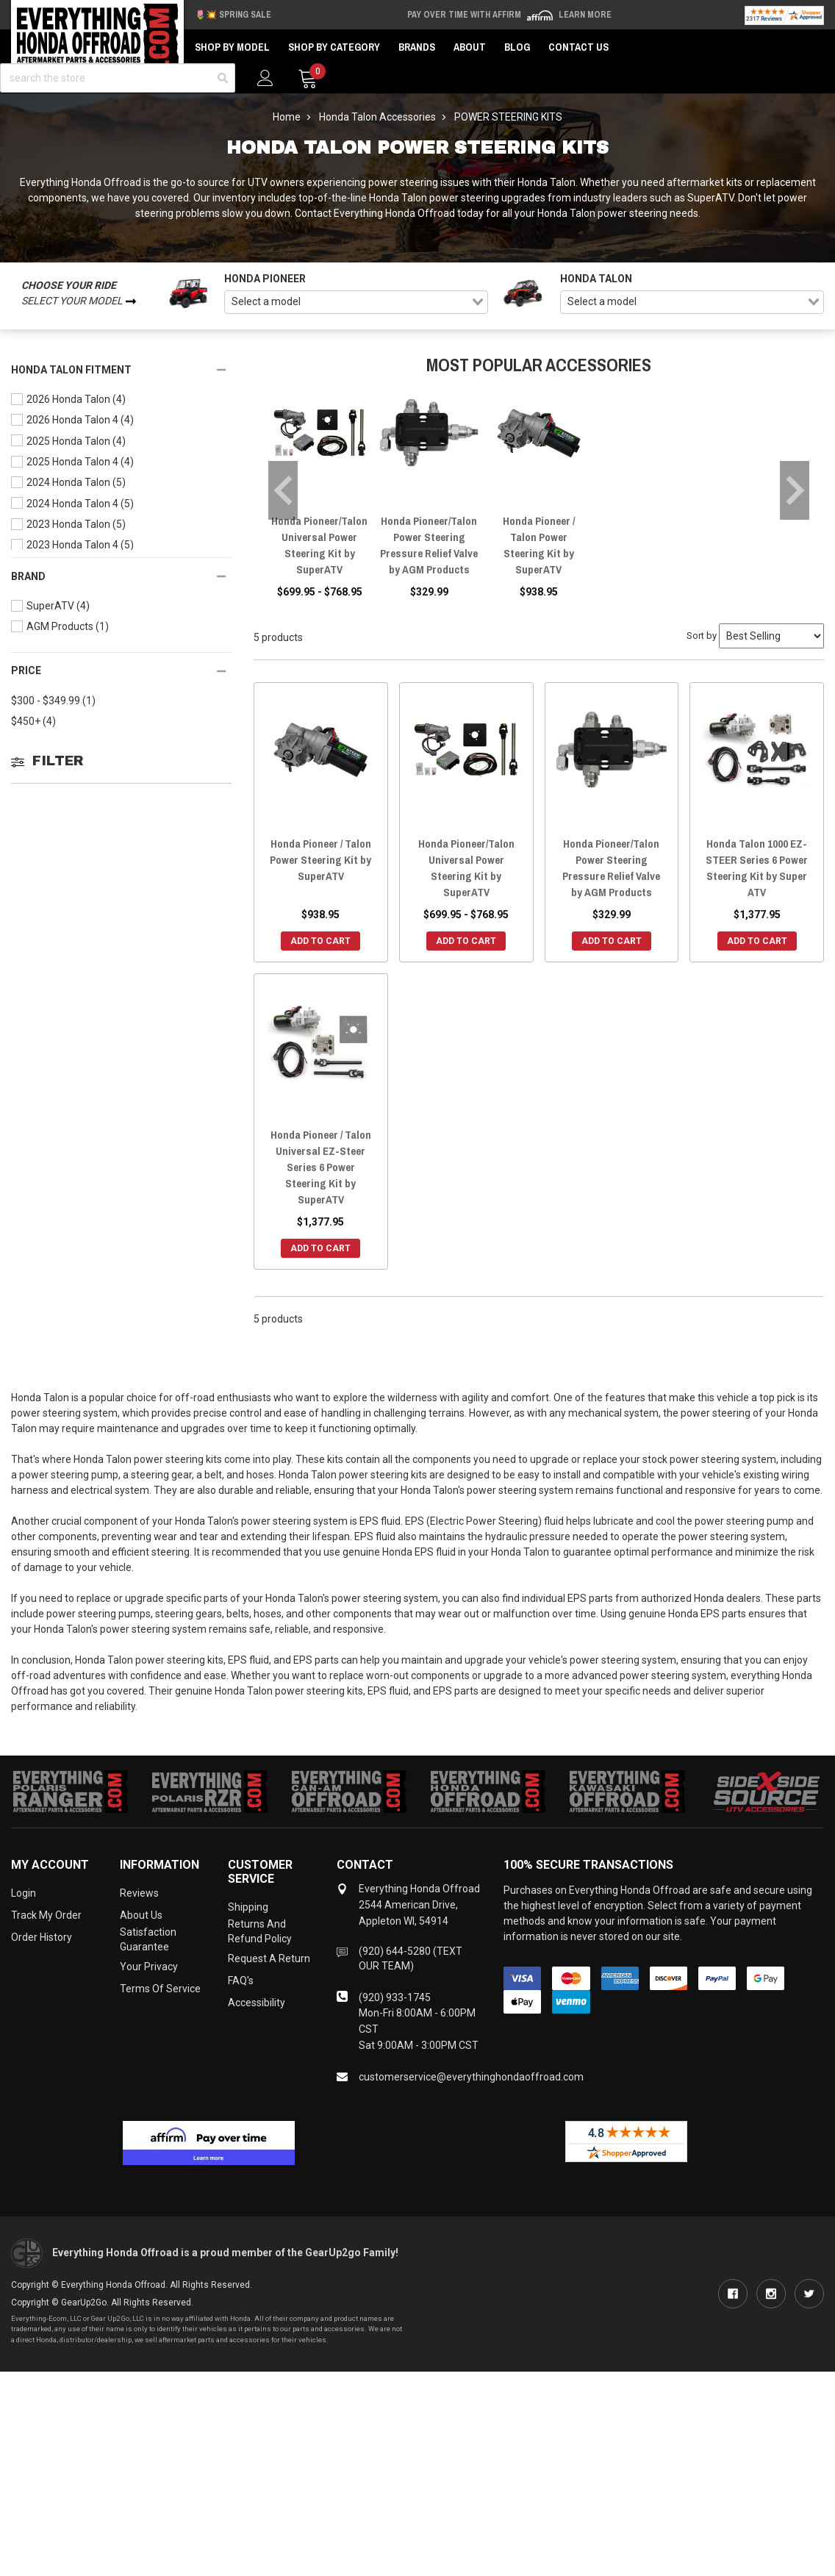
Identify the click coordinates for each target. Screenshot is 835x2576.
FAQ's (241, 1980)
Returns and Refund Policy (260, 1931)
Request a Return (269, 1958)
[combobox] (356, 302)
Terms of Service (160, 1988)
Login (23, 1893)
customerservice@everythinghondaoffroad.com (471, 2077)
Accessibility (256, 2002)
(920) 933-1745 (395, 1997)
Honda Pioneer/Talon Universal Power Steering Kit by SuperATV (319, 545)
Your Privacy (149, 1966)
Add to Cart (320, 941)
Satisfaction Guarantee (148, 1939)
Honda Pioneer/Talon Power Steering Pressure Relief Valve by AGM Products (429, 545)
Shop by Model (232, 47)
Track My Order (46, 1915)
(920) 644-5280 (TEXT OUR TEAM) (410, 1958)
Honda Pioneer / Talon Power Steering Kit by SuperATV (539, 545)
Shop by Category (334, 47)
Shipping (248, 1907)
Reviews (139, 1893)
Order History (41, 1937)
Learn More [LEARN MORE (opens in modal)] (585, 15)
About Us (141, 1915)
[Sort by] (771, 635)
